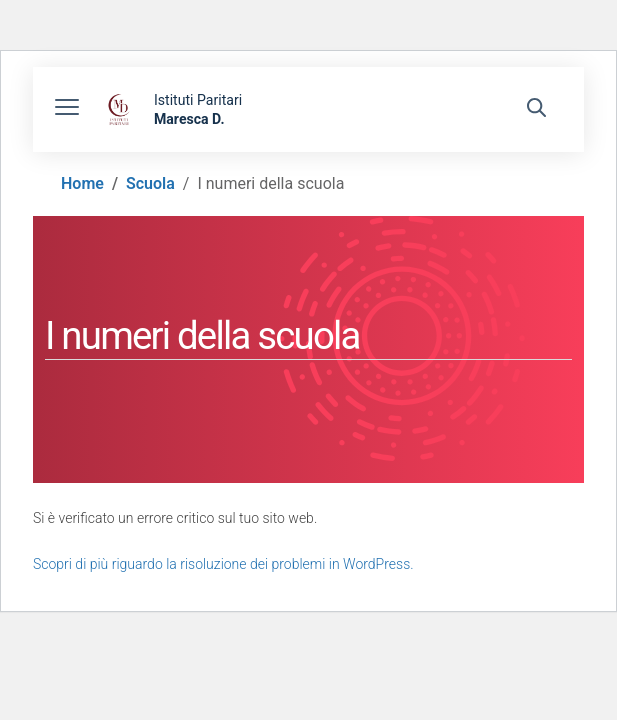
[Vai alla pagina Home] (82, 183)
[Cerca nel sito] (536, 110)
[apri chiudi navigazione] (67, 110)
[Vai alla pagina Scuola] (150, 183)
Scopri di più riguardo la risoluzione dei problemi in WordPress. (223, 564)
